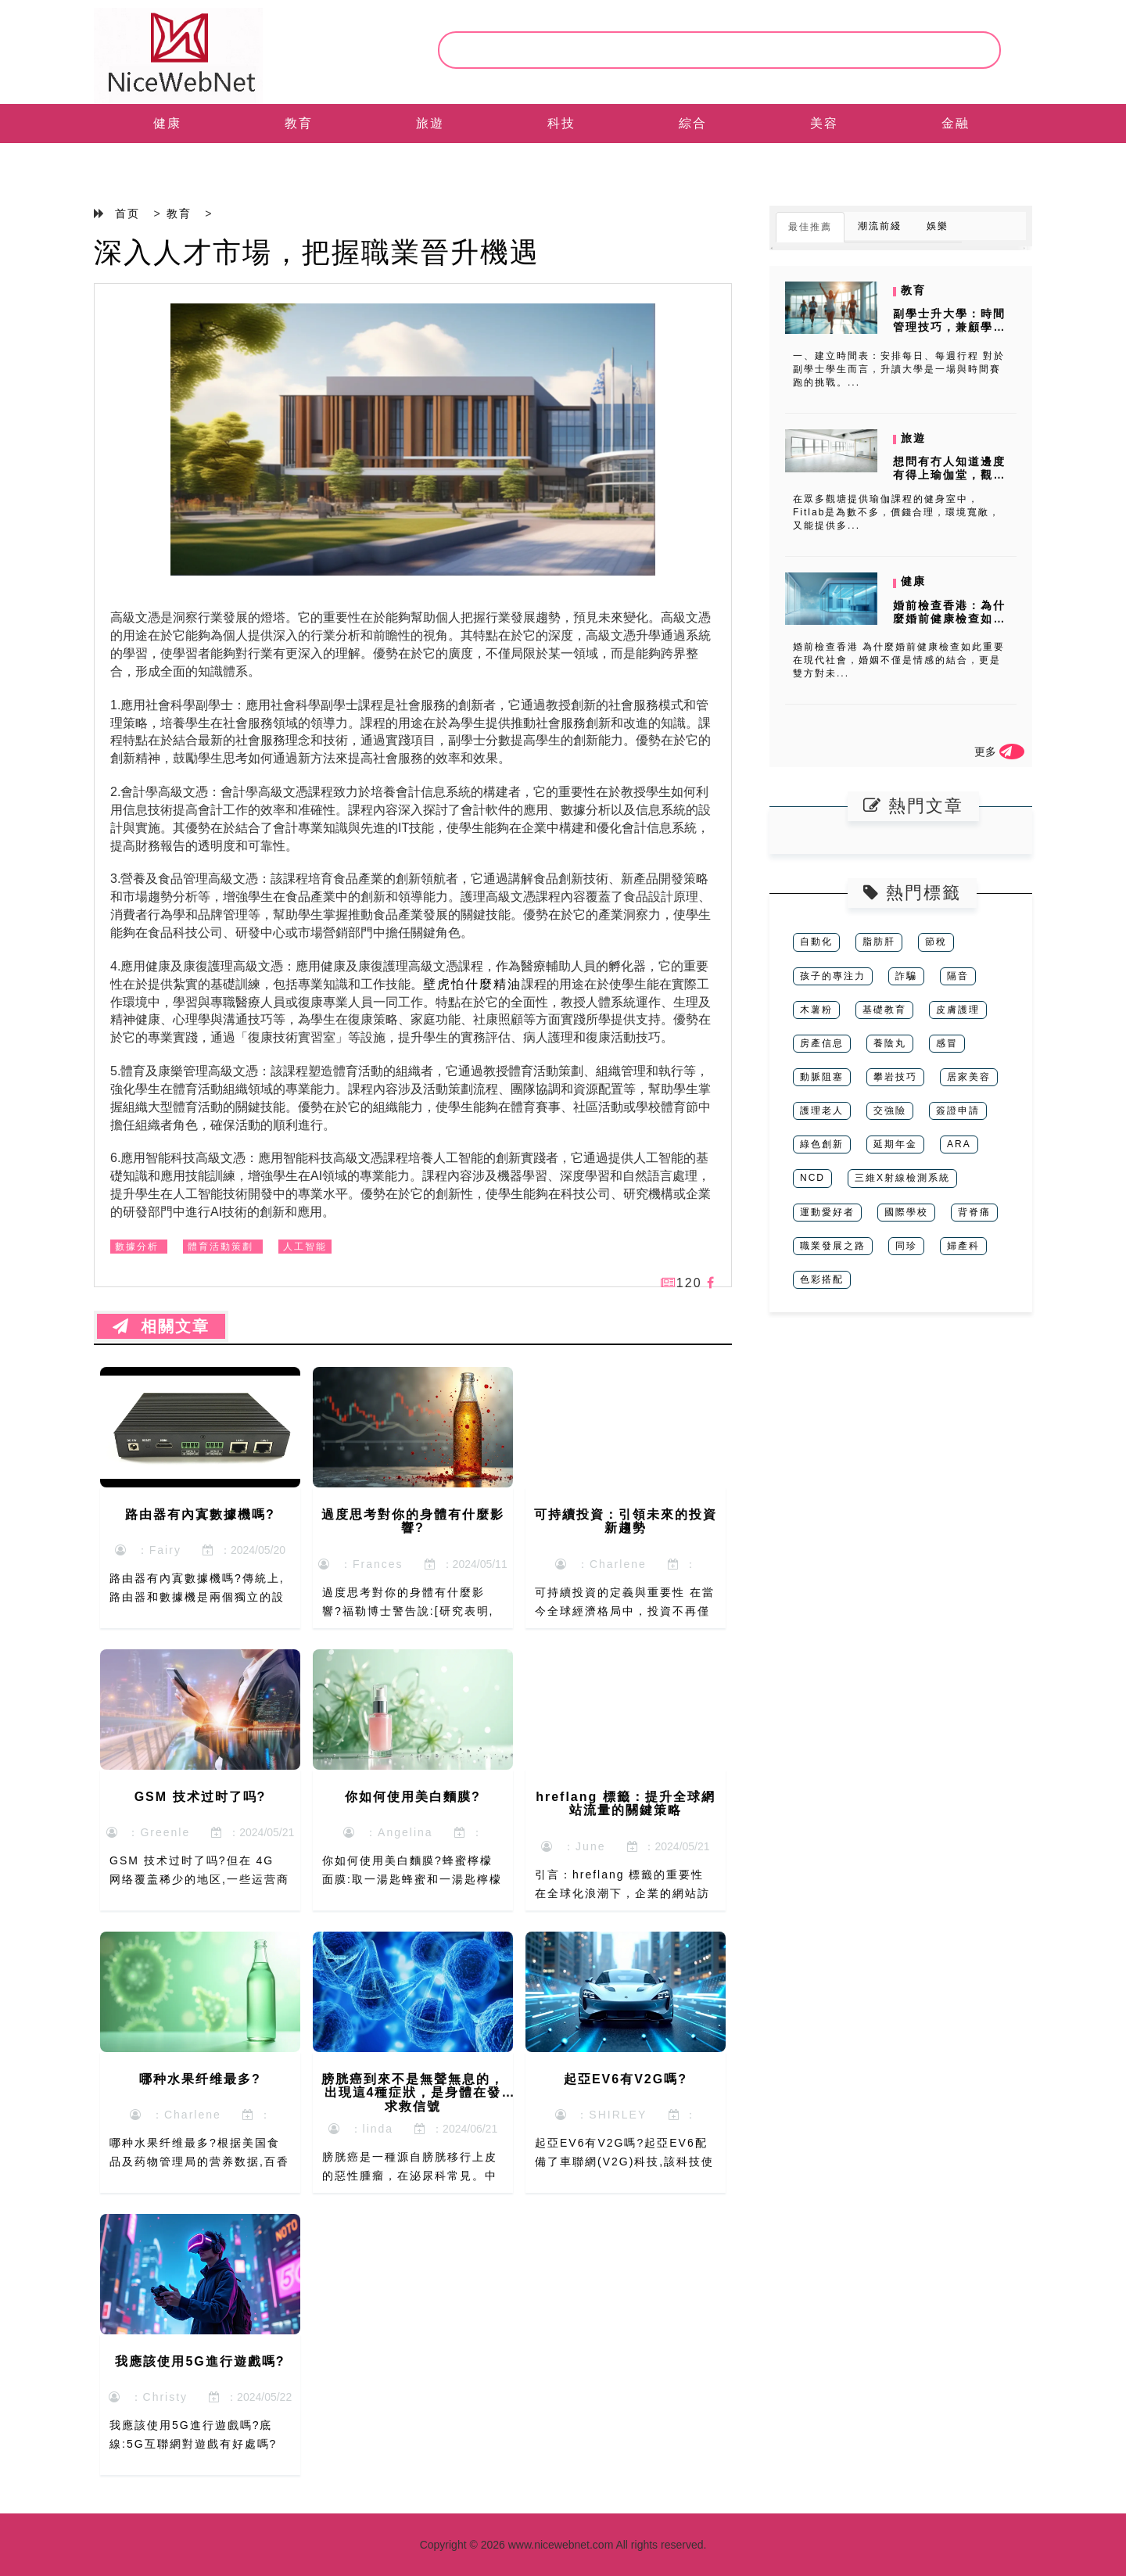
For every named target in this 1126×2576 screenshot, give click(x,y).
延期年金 (895, 1144)
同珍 (906, 1245)
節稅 (936, 941)
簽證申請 (958, 1110)
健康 (167, 123)
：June (573, 1846)
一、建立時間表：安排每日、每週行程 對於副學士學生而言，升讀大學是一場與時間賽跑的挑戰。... (899, 369)
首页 (127, 213)
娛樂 (937, 226)
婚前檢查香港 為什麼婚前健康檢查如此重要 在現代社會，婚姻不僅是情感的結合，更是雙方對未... (899, 660)
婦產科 (963, 1245)
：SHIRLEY (601, 2114)
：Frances (360, 1564)
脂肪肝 (878, 941)
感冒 (947, 1043)
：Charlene (601, 1564)
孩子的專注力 (833, 975)
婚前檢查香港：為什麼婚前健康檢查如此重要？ (949, 618)
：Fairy (148, 1550)
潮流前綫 (880, 226)
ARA (959, 1144)
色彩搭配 (822, 1279)
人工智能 (305, 1246)
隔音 (958, 975)
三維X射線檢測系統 (902, 1177)
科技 (561, 123)
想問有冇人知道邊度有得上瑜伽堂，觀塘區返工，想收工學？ (949, 474)
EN (167, 162)
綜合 (693, 123)
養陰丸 (889, 1043)
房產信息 (822, 1043)
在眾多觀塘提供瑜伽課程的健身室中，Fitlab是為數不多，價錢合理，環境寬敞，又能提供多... (896, 512)
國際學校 (906, 1212)
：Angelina (387, 1832)
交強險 (889, 1110)
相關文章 (161, 1326)
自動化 (816, 941)
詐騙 (906, 975)
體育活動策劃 (220, 1246)
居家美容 (969, 1076)
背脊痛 (974, 1212)
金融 (955, 123)
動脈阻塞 (822, 1076)
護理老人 (822, 1110)
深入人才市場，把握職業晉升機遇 (317, 252)
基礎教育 (884, 1009)
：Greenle (148, 1832)
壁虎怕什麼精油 (472, 984)
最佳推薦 (810, 226)
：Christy (148, 2397)
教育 (299, 123)
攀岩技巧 (895, 1076)
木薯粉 (816, 1009)
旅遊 (430, 123)
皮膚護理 (958, 1009)
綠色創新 (822, 1144)
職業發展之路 (833, 1245)
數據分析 (137, 1246)
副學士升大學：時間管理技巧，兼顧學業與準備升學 (949, 326)
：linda (360, 2128)
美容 (824, 123)
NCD (812, 1177)
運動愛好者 (827, 1212)
